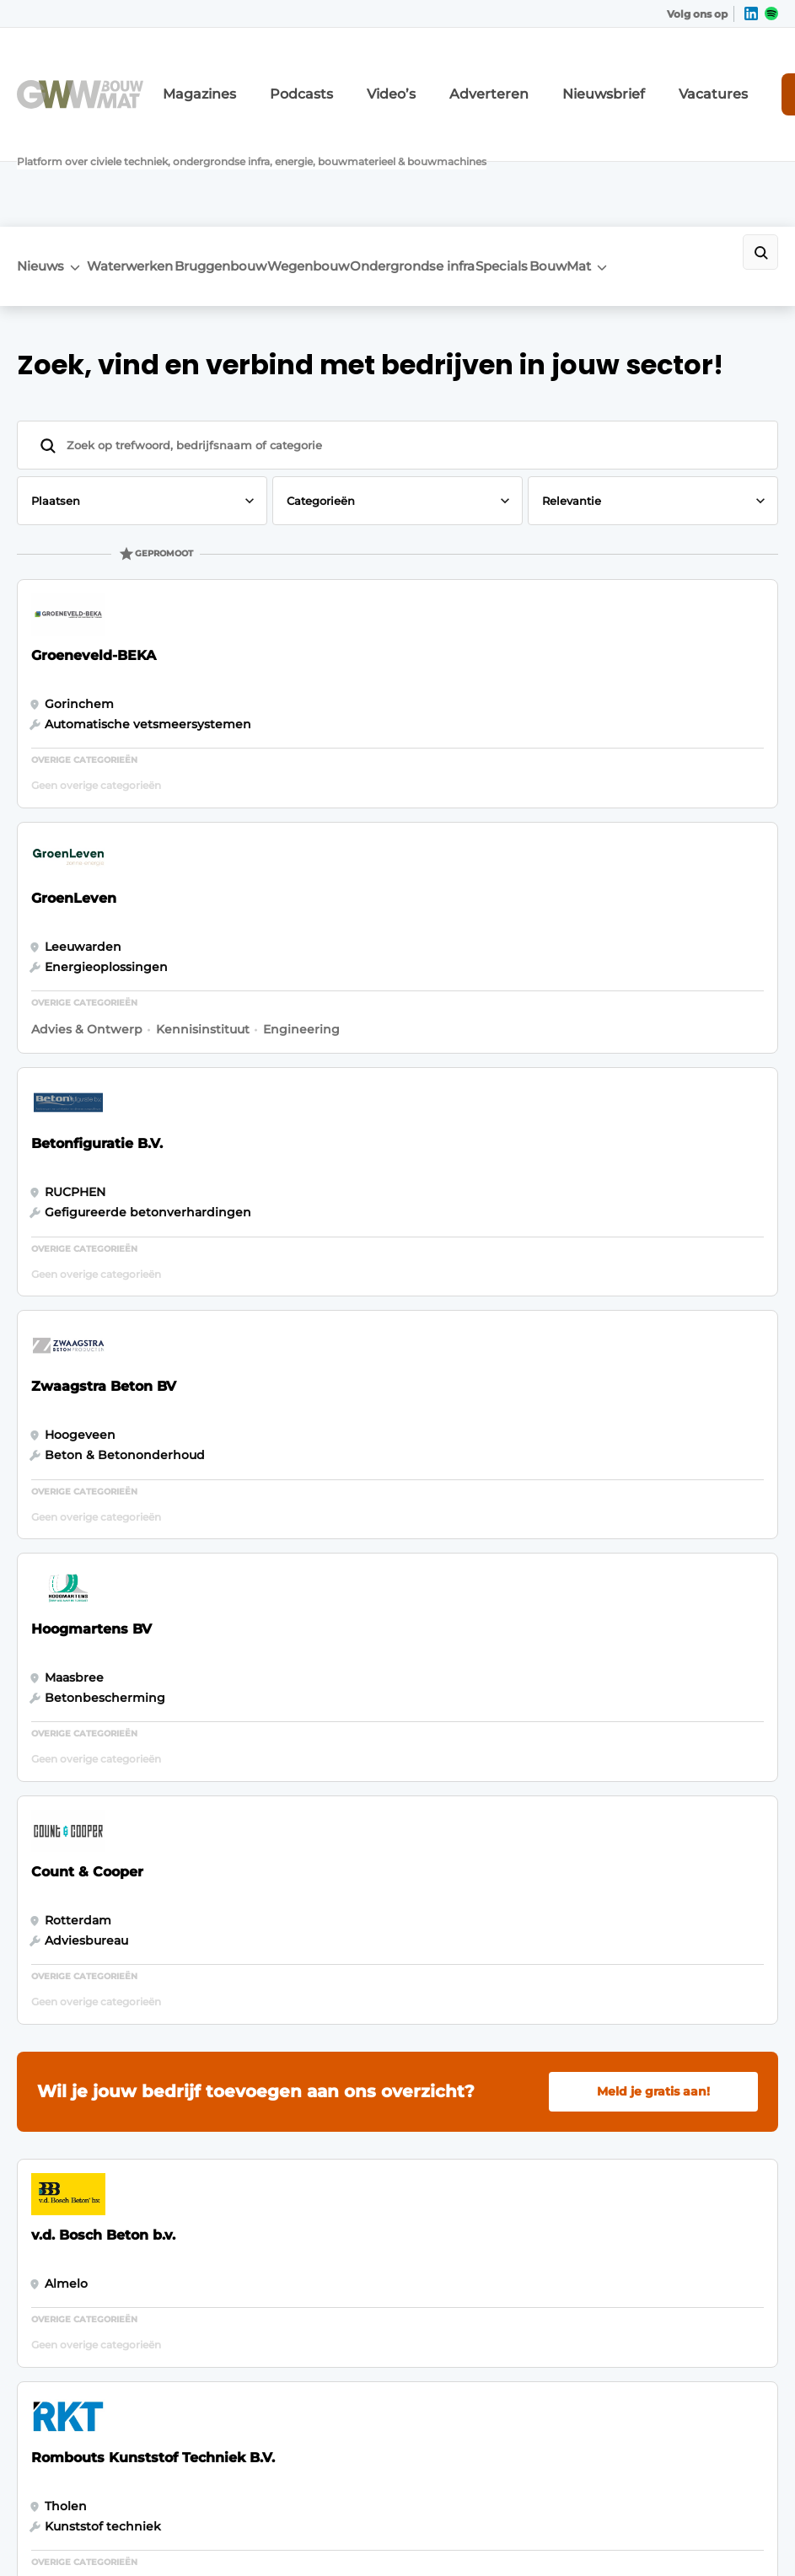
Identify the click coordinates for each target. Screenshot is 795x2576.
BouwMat (681, 147)
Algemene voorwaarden (610, 2533)
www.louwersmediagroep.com (668, 2428)
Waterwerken (144, 149)
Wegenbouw (374, 149)
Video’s (363, 73)
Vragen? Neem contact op (625, 1814)
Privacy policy (727, 2533)
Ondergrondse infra (488, 155)
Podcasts (287, 73)
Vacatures (626, 73)
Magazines (203, 73)
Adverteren (444, 73)
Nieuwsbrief (537, 73)
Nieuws (40, 147)
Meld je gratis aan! (653, 1054)
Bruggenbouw (260, 149)
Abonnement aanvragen (248, 2042)
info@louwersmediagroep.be (663, 2341)
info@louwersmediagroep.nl (661, 2088)
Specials (597, 149)
